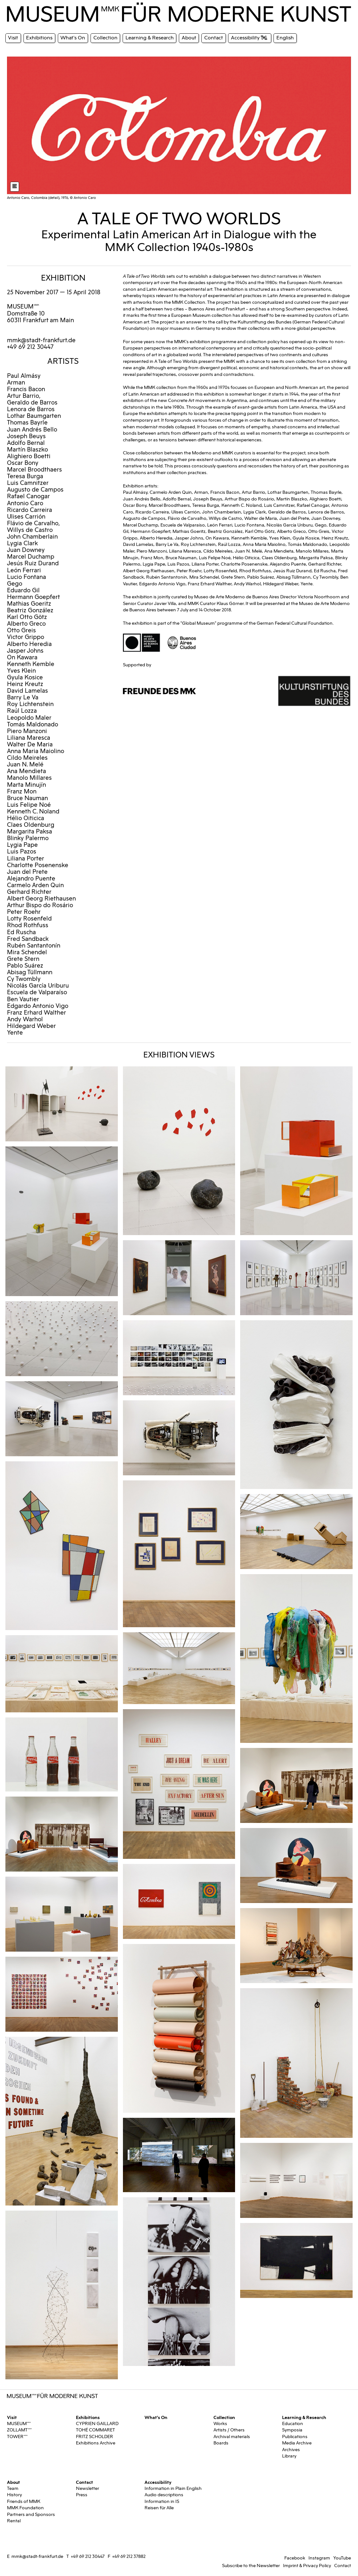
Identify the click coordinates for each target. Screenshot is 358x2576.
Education (292, 2423)
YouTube (342, 2558)
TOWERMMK (17, 2436)
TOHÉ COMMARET (95, 2430)
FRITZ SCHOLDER (94, 2436)
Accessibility (158, 2482)
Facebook (294, 2558)
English (285, 37)
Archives (291, 2449)
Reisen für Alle (159, 2507)
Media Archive (297, 2443)
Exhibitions (88, 2417)
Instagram (319, 2558)
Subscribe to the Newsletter (251, 2565)
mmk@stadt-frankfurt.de (41, 340)
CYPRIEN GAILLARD (97, 2423)
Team (12, 2488)
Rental (14, 2520)
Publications (294, 2436)
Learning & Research (304, 2417)
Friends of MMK (23, 2501)
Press (81, 2494)
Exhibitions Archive (95, 2443)
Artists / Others (229, 2430)
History (14, 2494)
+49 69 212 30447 (88, 2556)
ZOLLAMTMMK (19, 2430)
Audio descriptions (164, 2494)
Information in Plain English (173, 2488)
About (13, 2482)
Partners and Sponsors (31, 2514)
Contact (84, 2482)
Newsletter (87, 2488)
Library (289, 2456)
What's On (156, 2417)
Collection (224, 2417)
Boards (220, 2443)
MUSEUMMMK (23, 307)
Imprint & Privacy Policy (307, 2565)
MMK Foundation (25, 2507)
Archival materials (231, 2436)
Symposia (292, 2430)
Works (220, 2423)
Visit (12, 2417)
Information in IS (162, 2501)
